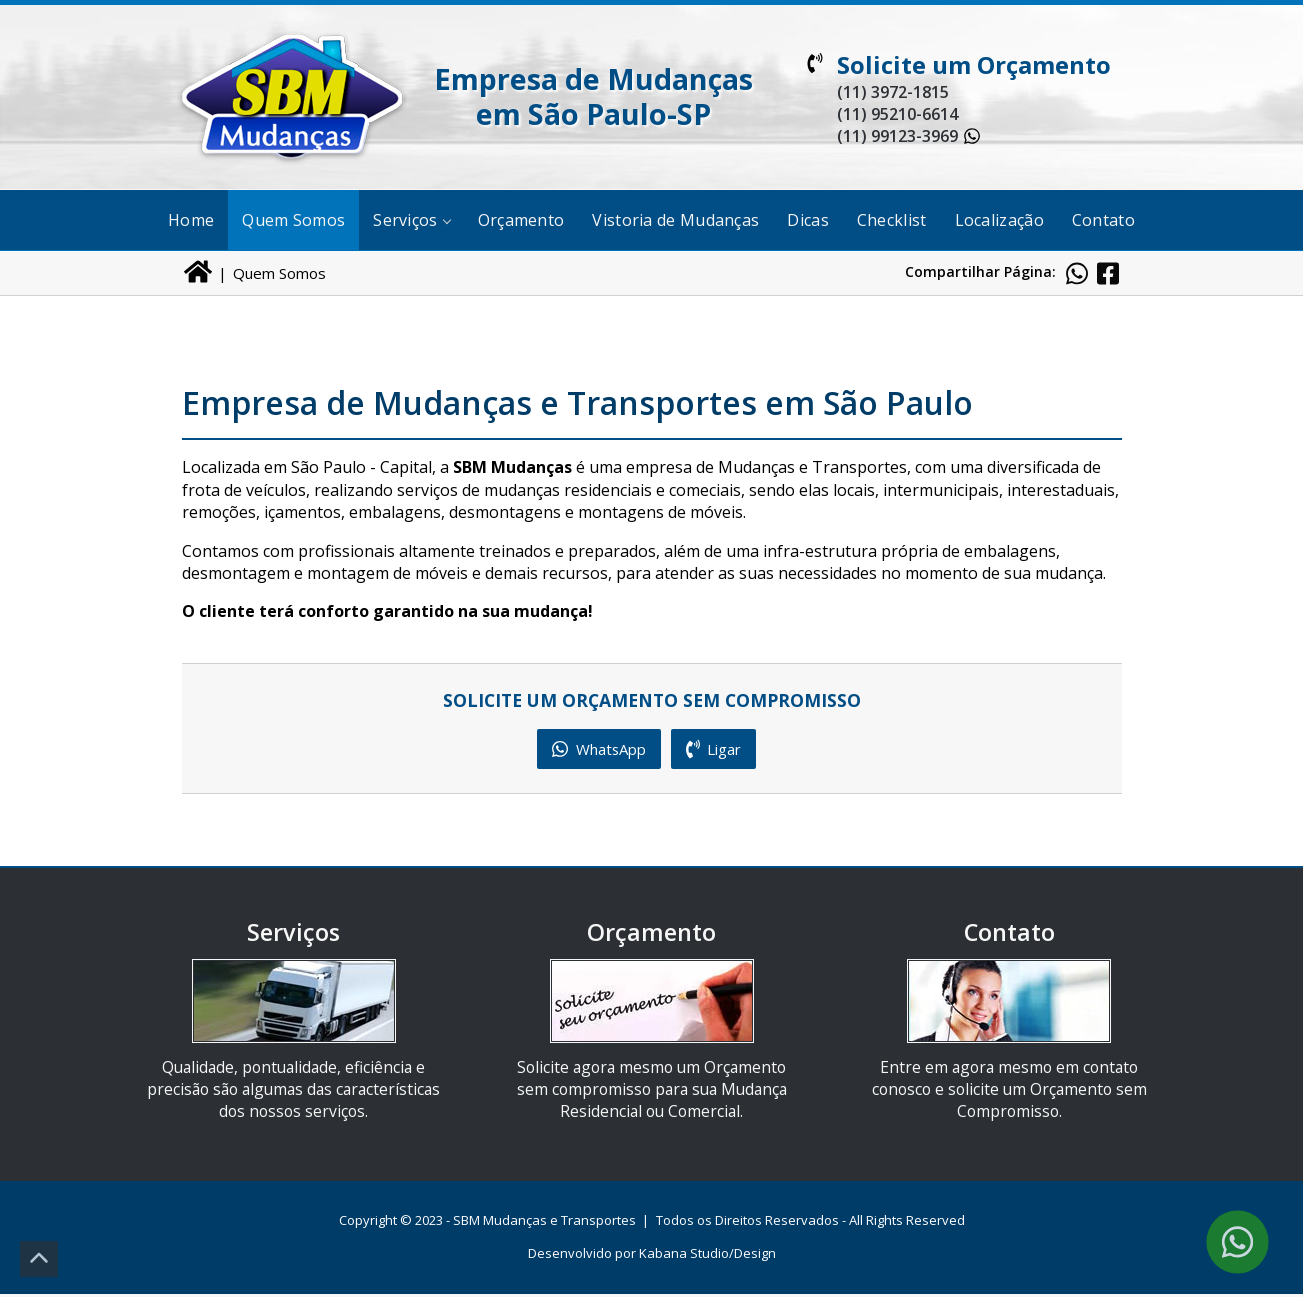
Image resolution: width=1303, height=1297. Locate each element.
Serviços (411, 220)
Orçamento (521, 220)
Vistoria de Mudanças (675, 220)
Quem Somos (293, 220)
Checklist (892, 220)
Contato (1103, 220)
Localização (999, 220)
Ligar (717, 749)
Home (191, 220)
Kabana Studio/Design (707, 1256)
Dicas (808, 220)
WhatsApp (598, 749)
